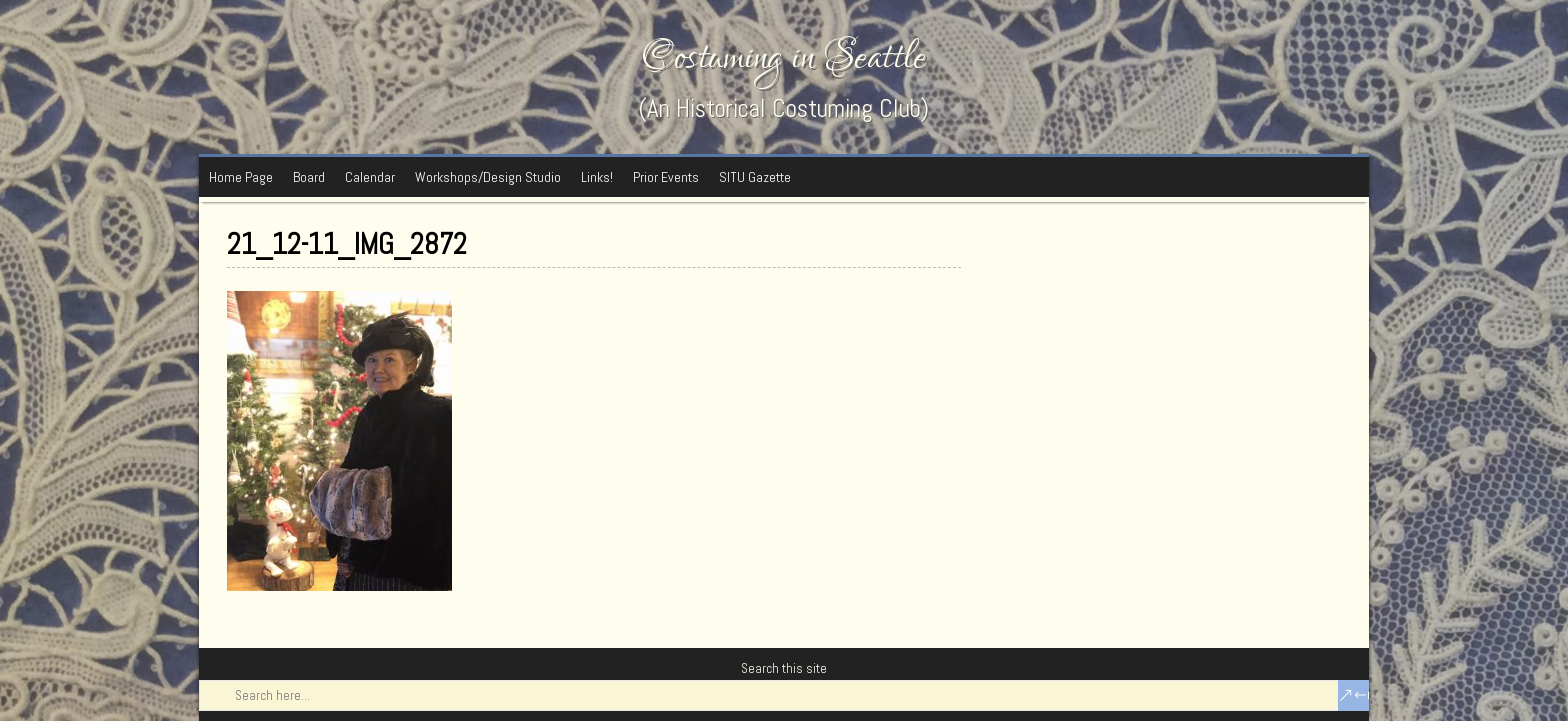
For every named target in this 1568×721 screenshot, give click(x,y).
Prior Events (666, 177)
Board (309, 177)
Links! (597, 177)
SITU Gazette (755, 177)
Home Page (241, 177)
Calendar (370, 177)
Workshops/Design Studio (488, 177)
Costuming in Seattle (784, 57)
